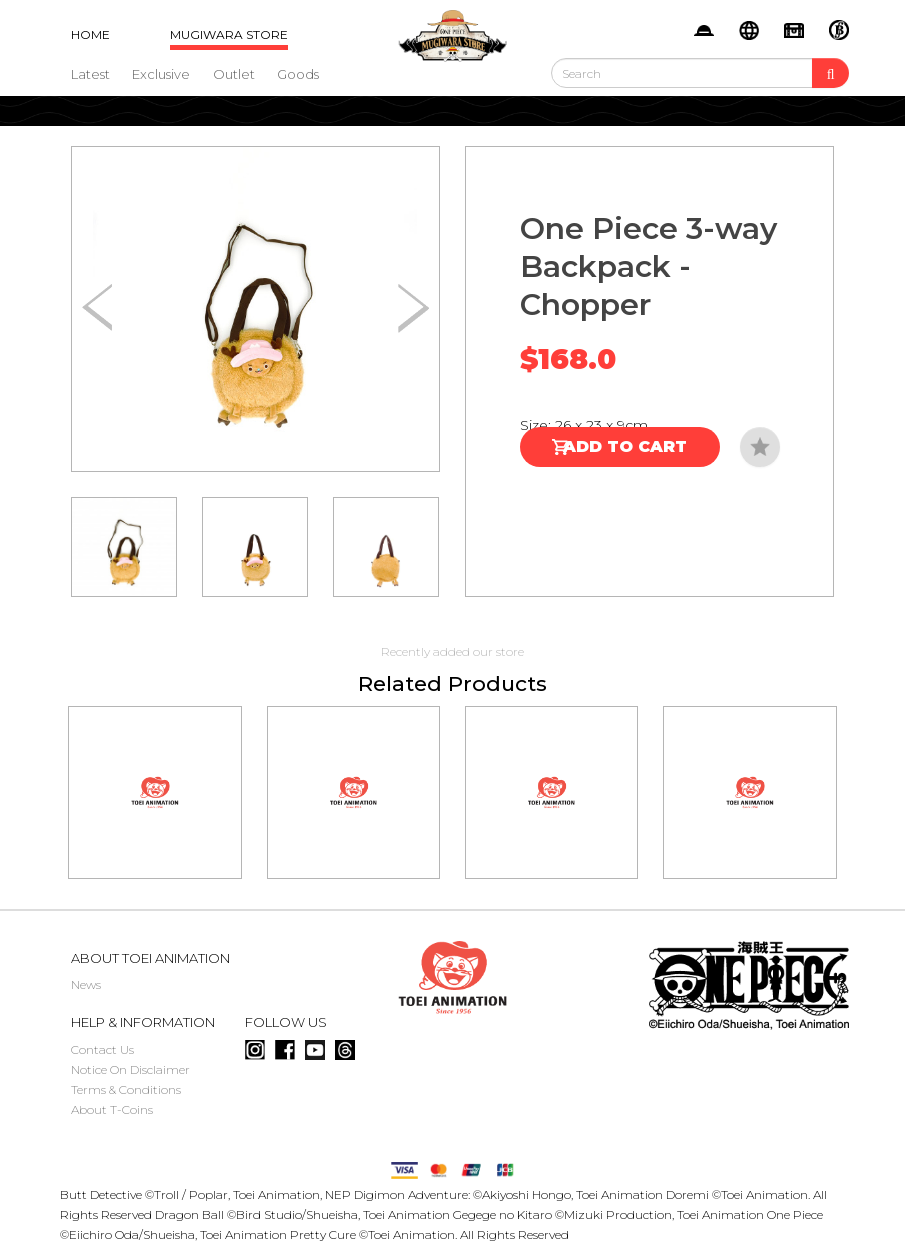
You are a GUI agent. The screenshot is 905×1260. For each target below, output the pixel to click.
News (86, 984)
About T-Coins (112, 1109)
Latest (90, 74)
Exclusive (161, 74)
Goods (298, 74)
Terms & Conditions (126, 1089)
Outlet (234, 74)
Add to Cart (625, 446)
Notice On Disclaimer (130, 1069)
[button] (413, 309)
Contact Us (102, 1049)
